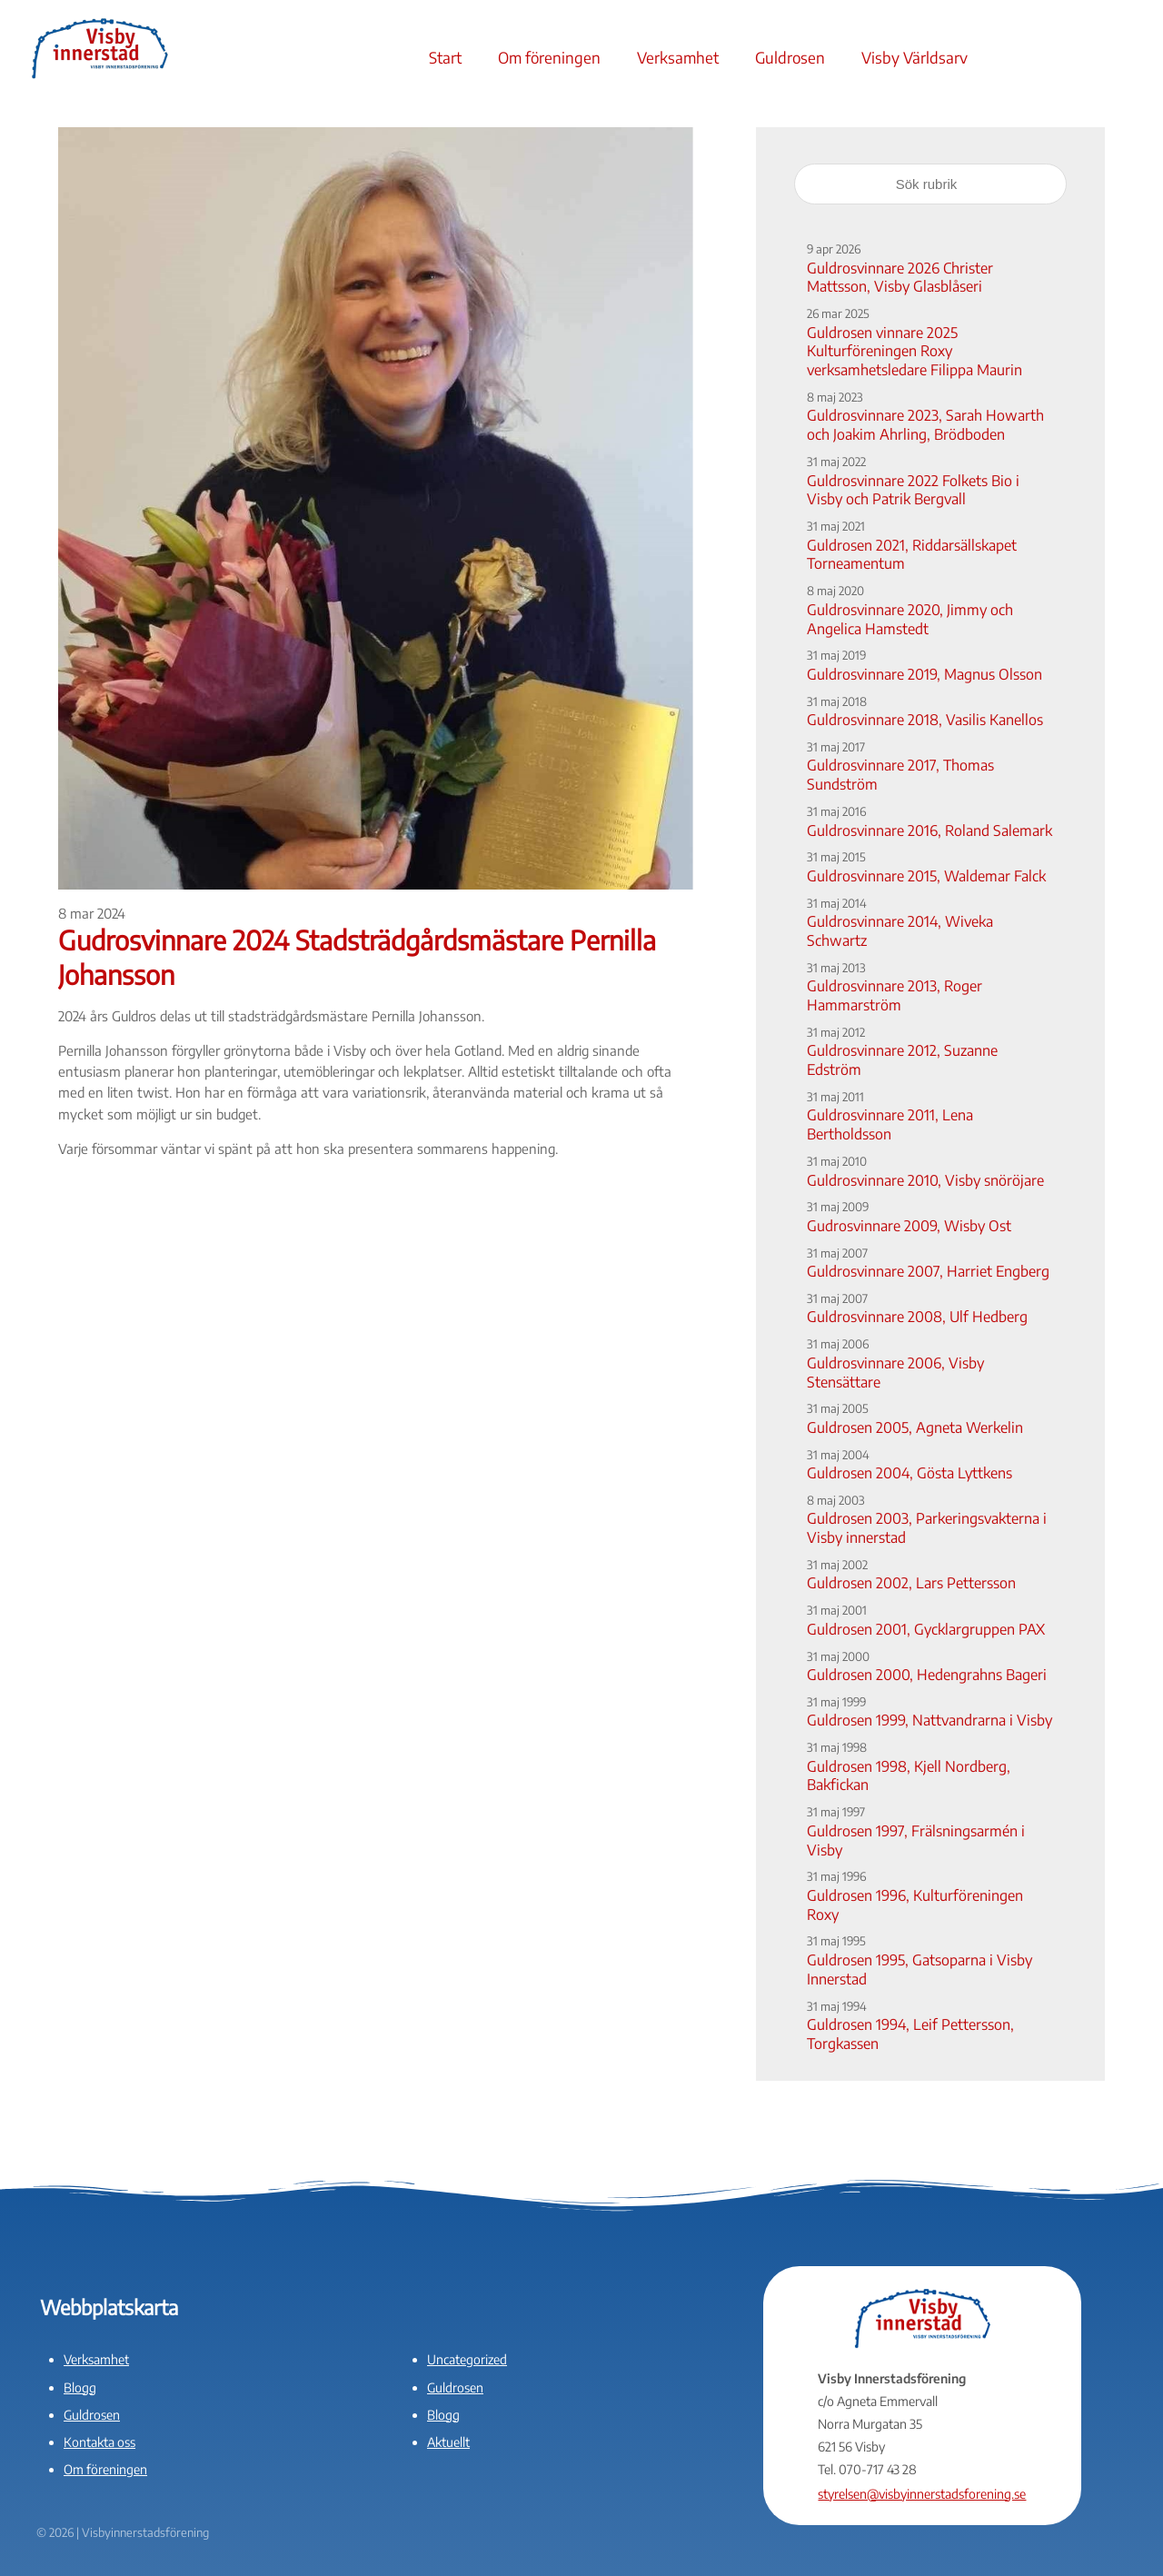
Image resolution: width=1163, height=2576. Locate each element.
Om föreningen (549, 57)
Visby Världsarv (914, 57)
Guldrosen (790, 57)
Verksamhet (678, 57)
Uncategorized (467, 2359)
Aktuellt (448, 2442)
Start (445, 57)
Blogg (80, 2387)
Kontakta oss (99, 2442)
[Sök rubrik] (930, 184)
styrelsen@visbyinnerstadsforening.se (922, 2493)
